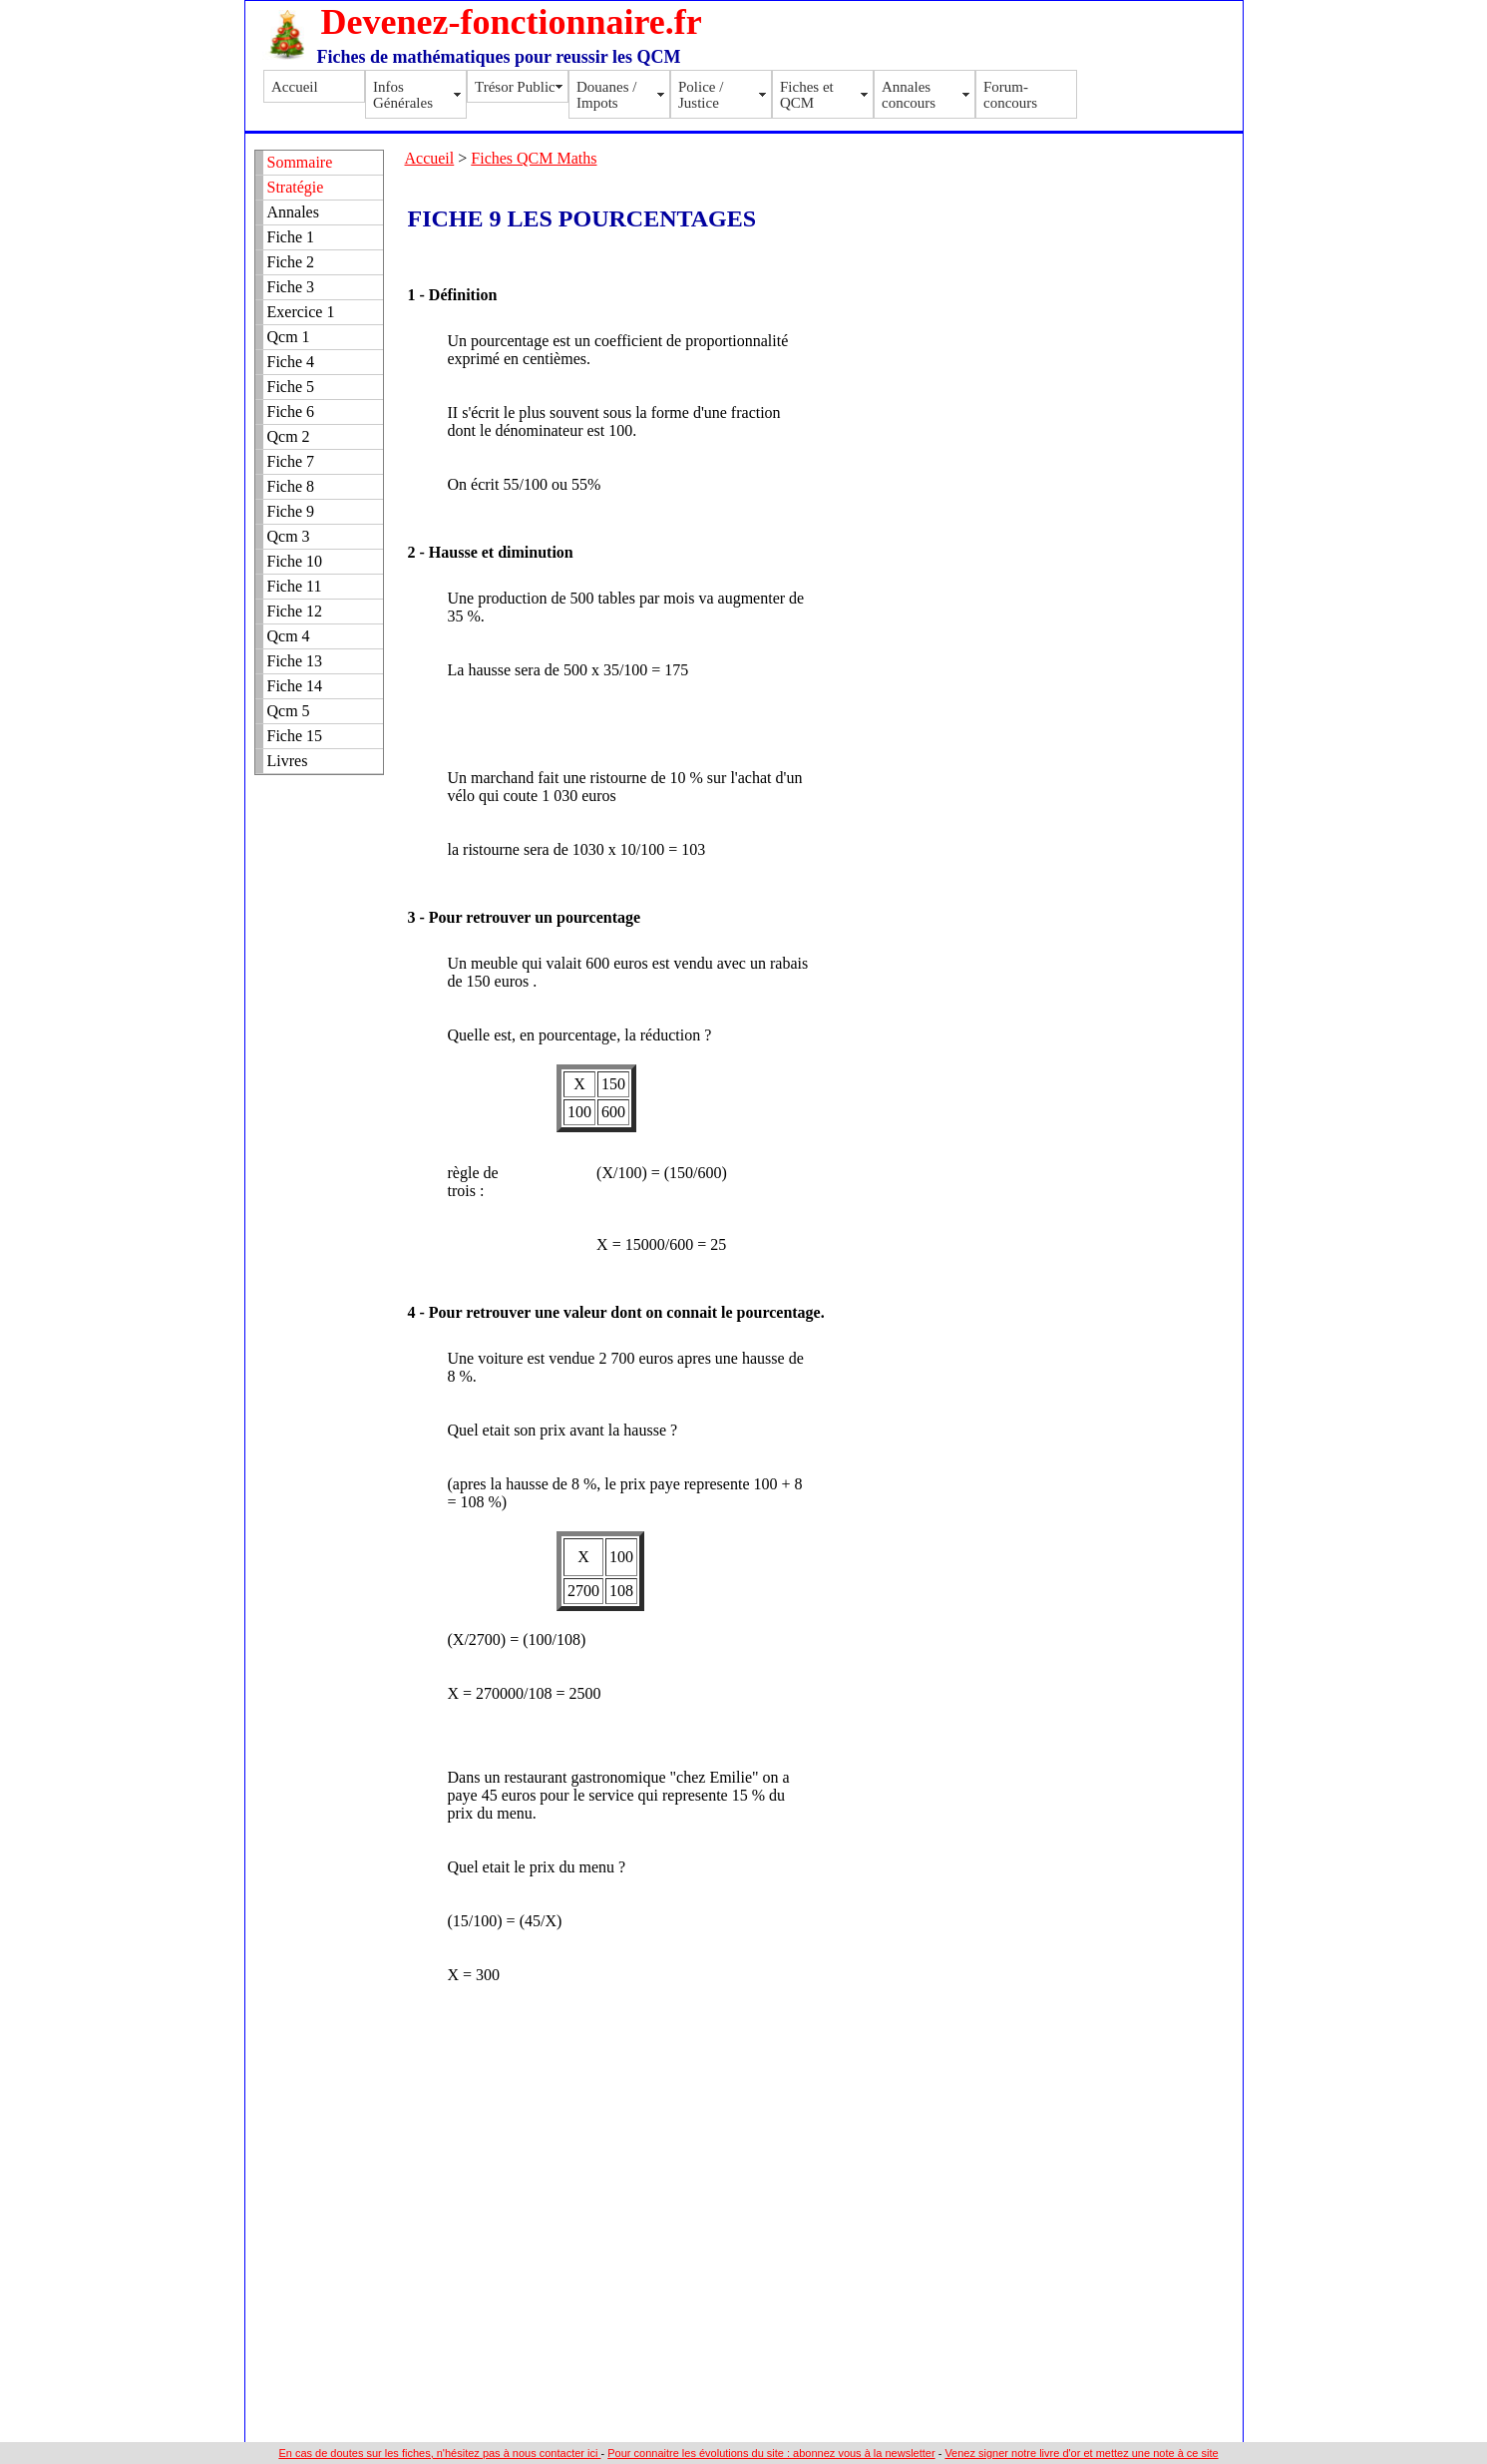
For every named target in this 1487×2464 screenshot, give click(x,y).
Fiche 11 (294, 586)
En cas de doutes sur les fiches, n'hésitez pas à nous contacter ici (439, 2453)
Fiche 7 (291, 461)
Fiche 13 (295, 660)
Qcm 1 (288, 336)
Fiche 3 (291, 286)
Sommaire (300, 162)
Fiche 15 (295, 735)
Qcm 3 (288, 536)
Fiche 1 (291, 236)
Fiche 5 (291, 386)
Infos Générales (403, 95)
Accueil (294, 87)
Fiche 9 (291, 511)
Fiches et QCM (807, 95)
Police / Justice (700, 95)
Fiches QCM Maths (533, 158)
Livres (287, 760)
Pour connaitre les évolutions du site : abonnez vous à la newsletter (770, 2453)
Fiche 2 (291, 261)
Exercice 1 (301, 311)
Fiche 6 (291, 411)
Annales (293, 212)
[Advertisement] (939, 200)
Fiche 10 (295, 561)
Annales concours (908, 95)
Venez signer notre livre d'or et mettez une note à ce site (1081, 2453)
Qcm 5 (288, 710)
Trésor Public (515, 87)
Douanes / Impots (606, 95)
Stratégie (295, 187)
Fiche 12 (295, 611)
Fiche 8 (291, 486)
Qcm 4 (288, 635)
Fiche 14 (295, 685)
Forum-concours (1010, 95)
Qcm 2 (288, 436)
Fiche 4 (291, 361)
